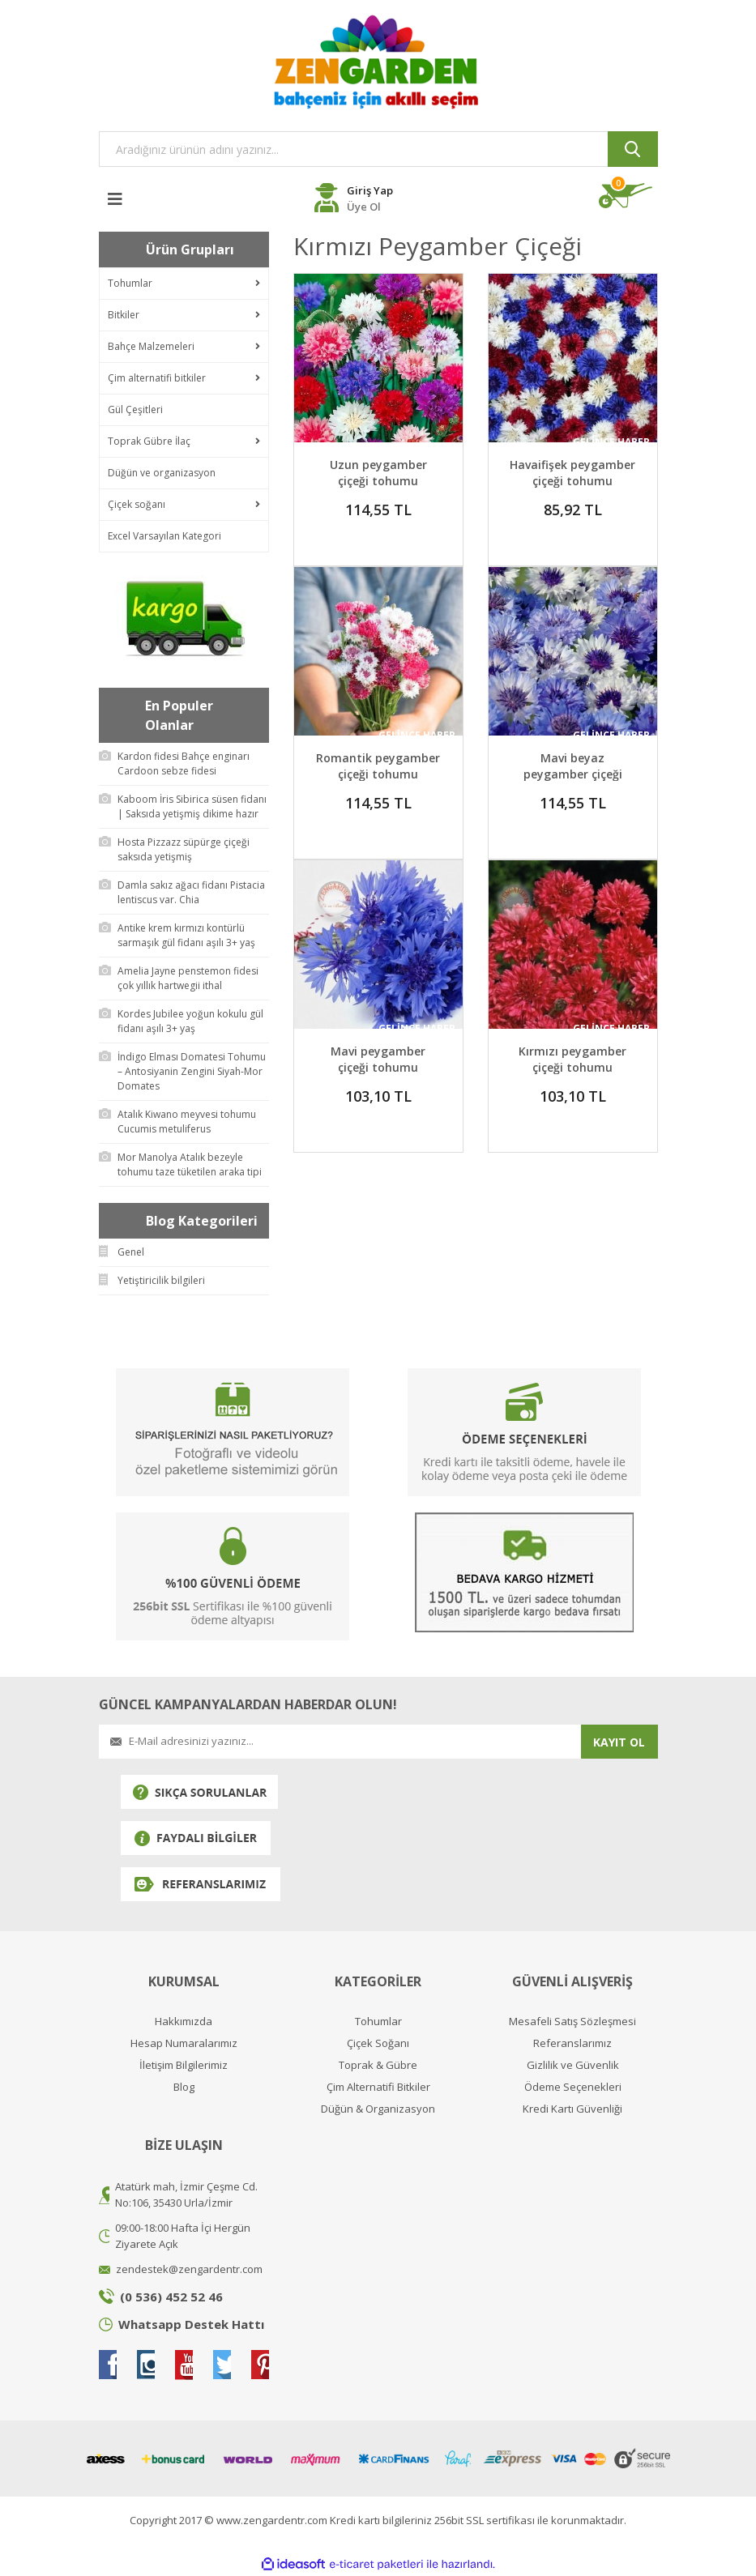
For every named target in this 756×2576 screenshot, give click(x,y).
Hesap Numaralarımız (183, 2043)
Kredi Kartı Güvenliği (572, 2109)
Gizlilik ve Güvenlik (573, 2065)
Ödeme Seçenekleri (572, 2087)
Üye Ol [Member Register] (364, 206)
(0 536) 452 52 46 (171, 2296)
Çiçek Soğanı (378, 2043)
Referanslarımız (572, 2043)
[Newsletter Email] (340, 1742)
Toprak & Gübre (378, 2065)
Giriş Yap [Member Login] (370, 190)
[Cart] (628, 196)
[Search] (378, 149)
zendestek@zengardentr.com (189, 2269)
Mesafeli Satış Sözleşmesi (572, 2021)
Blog (183, 2087)
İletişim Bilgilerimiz (183, 2065)
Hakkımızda (183, 2021)
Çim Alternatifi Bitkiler (378, 2087)
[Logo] (378, 61)
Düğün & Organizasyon (378, 2109)
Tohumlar (378, 2021)
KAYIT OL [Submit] (619, 1742)
